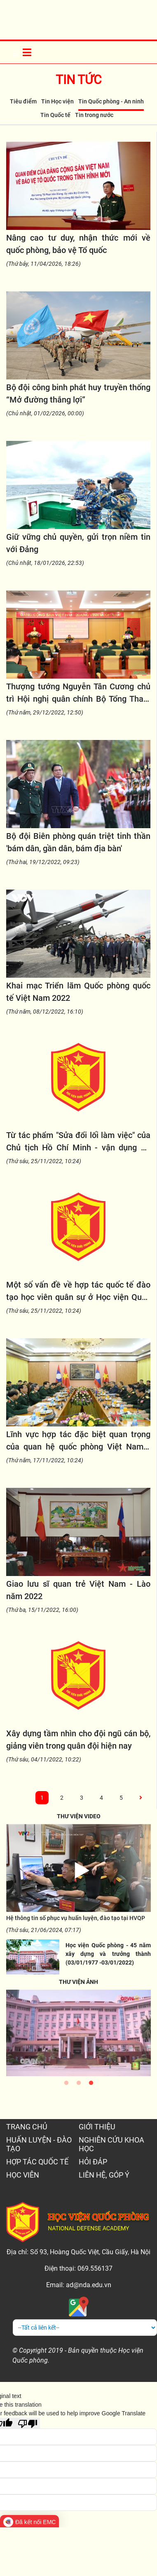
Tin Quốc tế (55, 115)
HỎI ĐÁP (93, 2161)
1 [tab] (66, 2085)
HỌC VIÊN (22, 2175)
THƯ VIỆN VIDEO (79, 1816)
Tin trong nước (94, 115)
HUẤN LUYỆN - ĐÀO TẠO (39, 2144)
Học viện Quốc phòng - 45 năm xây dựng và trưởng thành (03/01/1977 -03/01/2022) (108, 1954)
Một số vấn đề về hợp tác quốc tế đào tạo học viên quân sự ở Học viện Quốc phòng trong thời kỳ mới (78, 1297)
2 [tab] (79, 2085)
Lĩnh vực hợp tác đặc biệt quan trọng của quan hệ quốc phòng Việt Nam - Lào (78, 1446)
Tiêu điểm (23, 101)
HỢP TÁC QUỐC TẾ (37, 2161)
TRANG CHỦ (26, 2126)
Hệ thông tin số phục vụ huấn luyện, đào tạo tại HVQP (75, 1918)
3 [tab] (91, 2085)
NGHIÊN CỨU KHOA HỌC (111, 2144)
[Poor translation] (27, 2423)
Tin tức (79, 80)
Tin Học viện (57, 101)
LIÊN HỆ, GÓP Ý (104, 2175)
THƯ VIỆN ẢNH (78, 1982)
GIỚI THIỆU (97, 2126)
